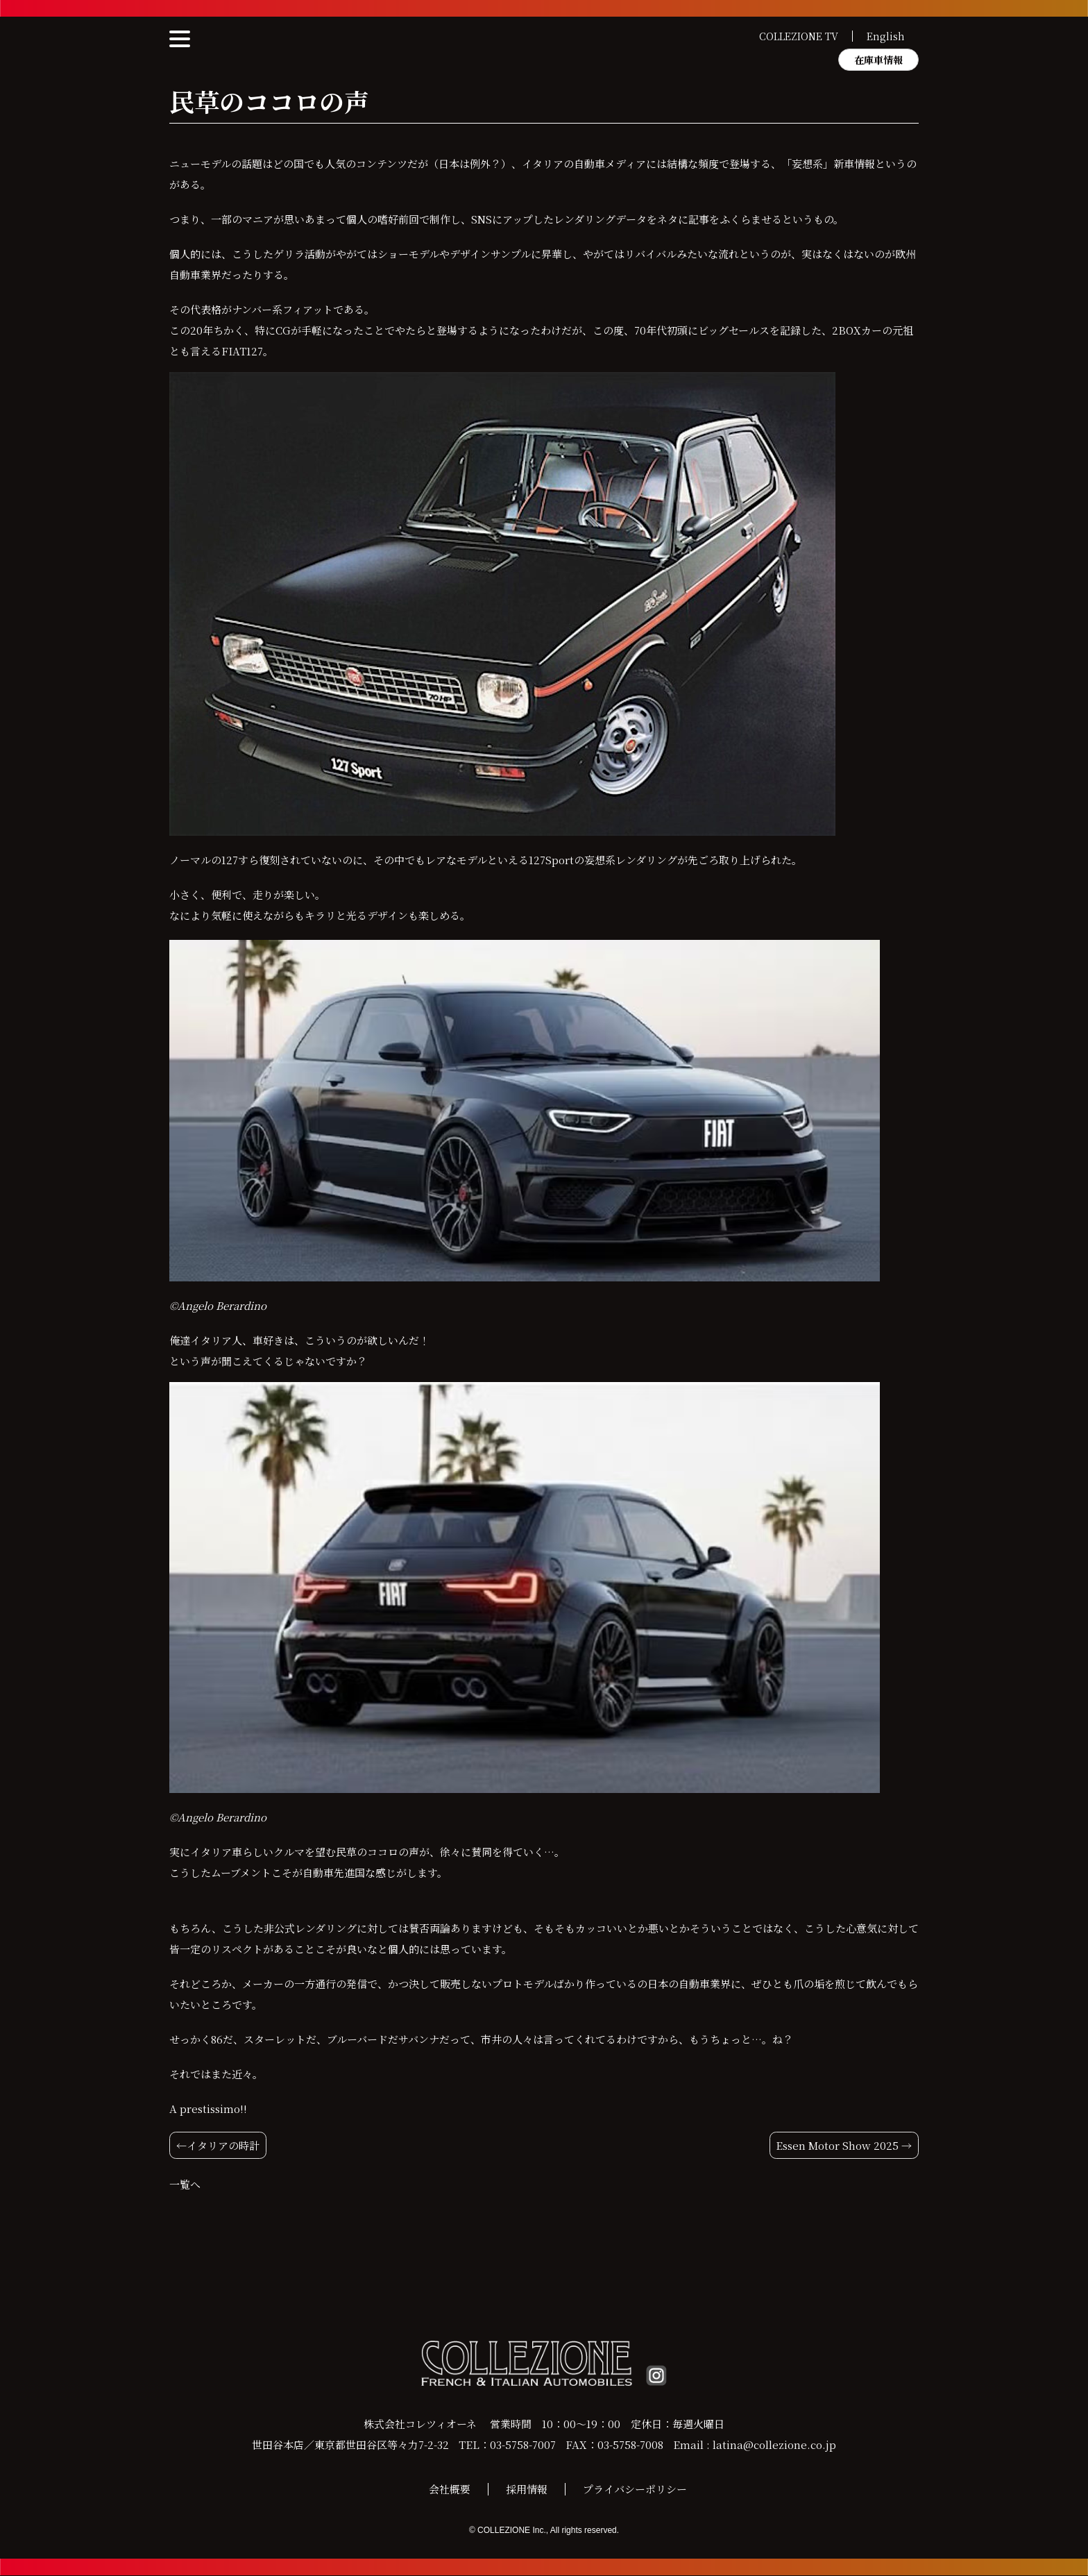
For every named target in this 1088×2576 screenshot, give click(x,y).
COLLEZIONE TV (798, 36)
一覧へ (185, 2184)
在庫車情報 (878, 60)
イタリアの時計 (223, 2145)
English (886, 36)
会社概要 (449, 2489)
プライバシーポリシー (635, 2489)
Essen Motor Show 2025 (837, 2145)
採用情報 (526, 2489)
